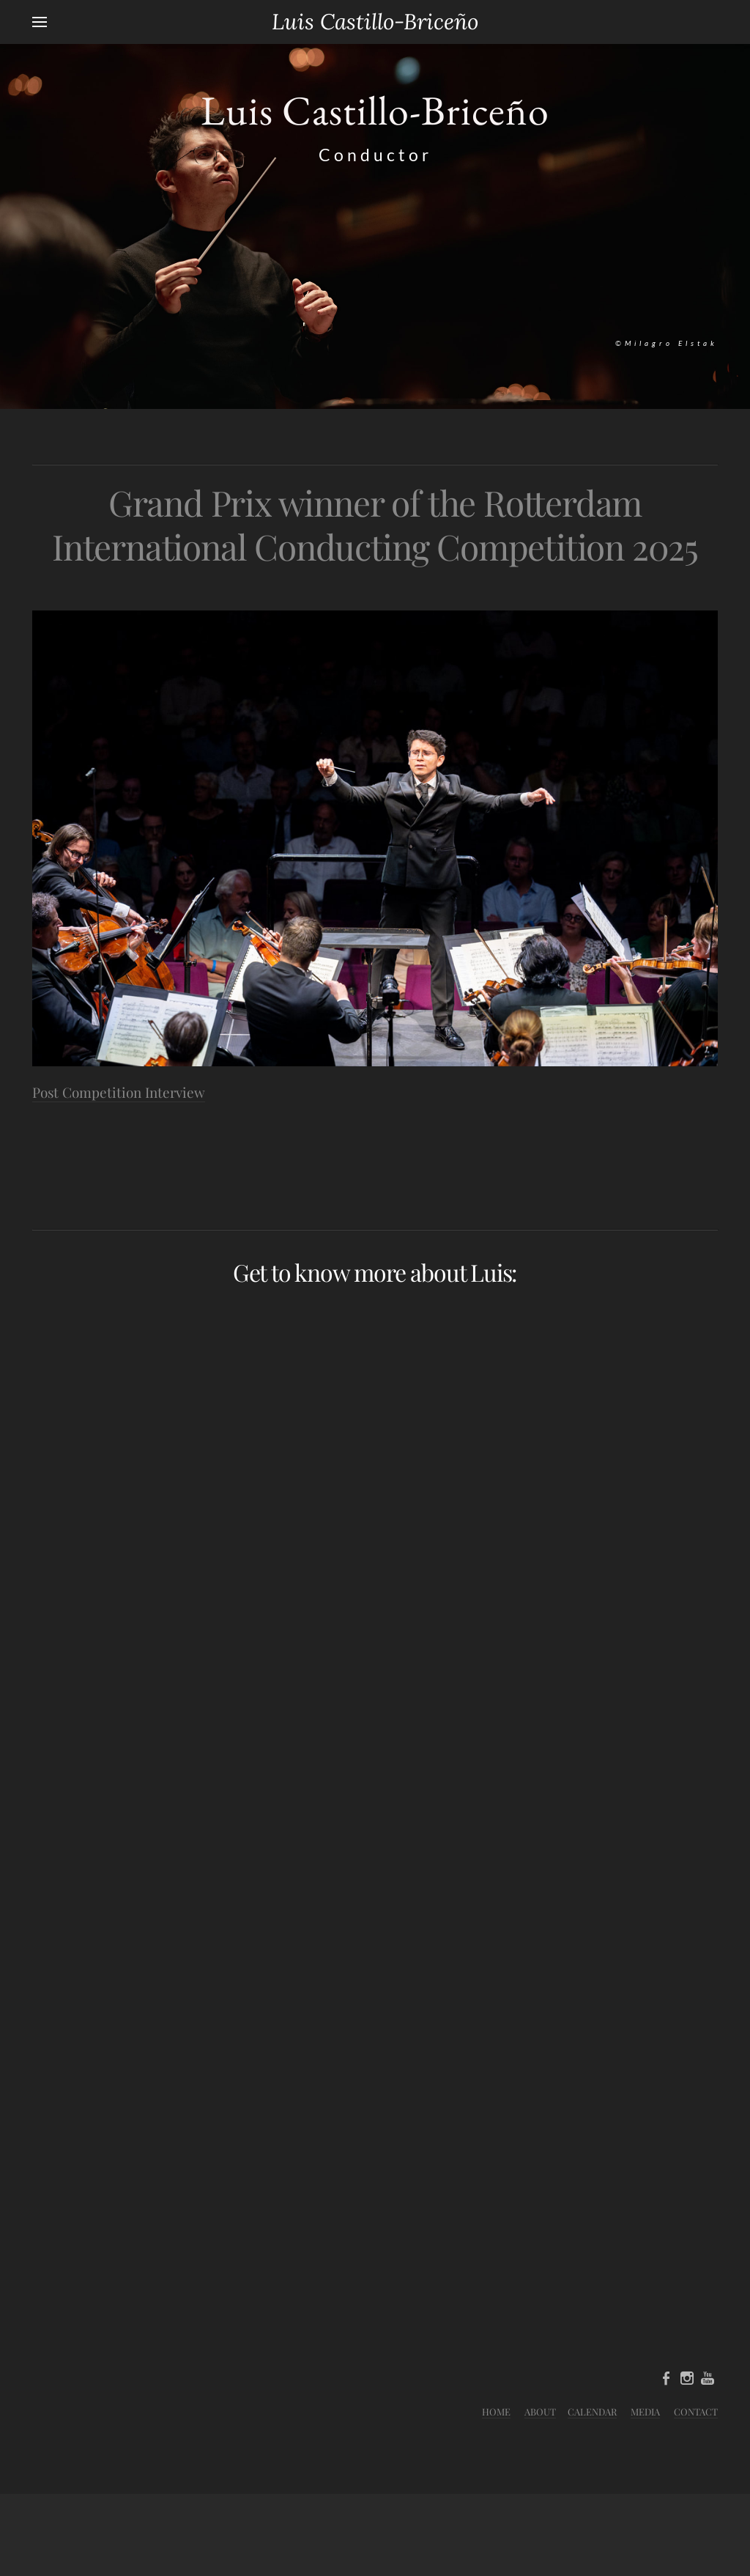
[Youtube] (707, 2378)
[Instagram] (687, 2378)
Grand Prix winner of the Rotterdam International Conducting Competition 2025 (375, 524)
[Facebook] (666, 2378)
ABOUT (540, 2411)
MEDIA (645, 2411)
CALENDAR (592, 2411)
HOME (496, 2411)
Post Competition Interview (119, 1091)
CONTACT (696, 2411)
